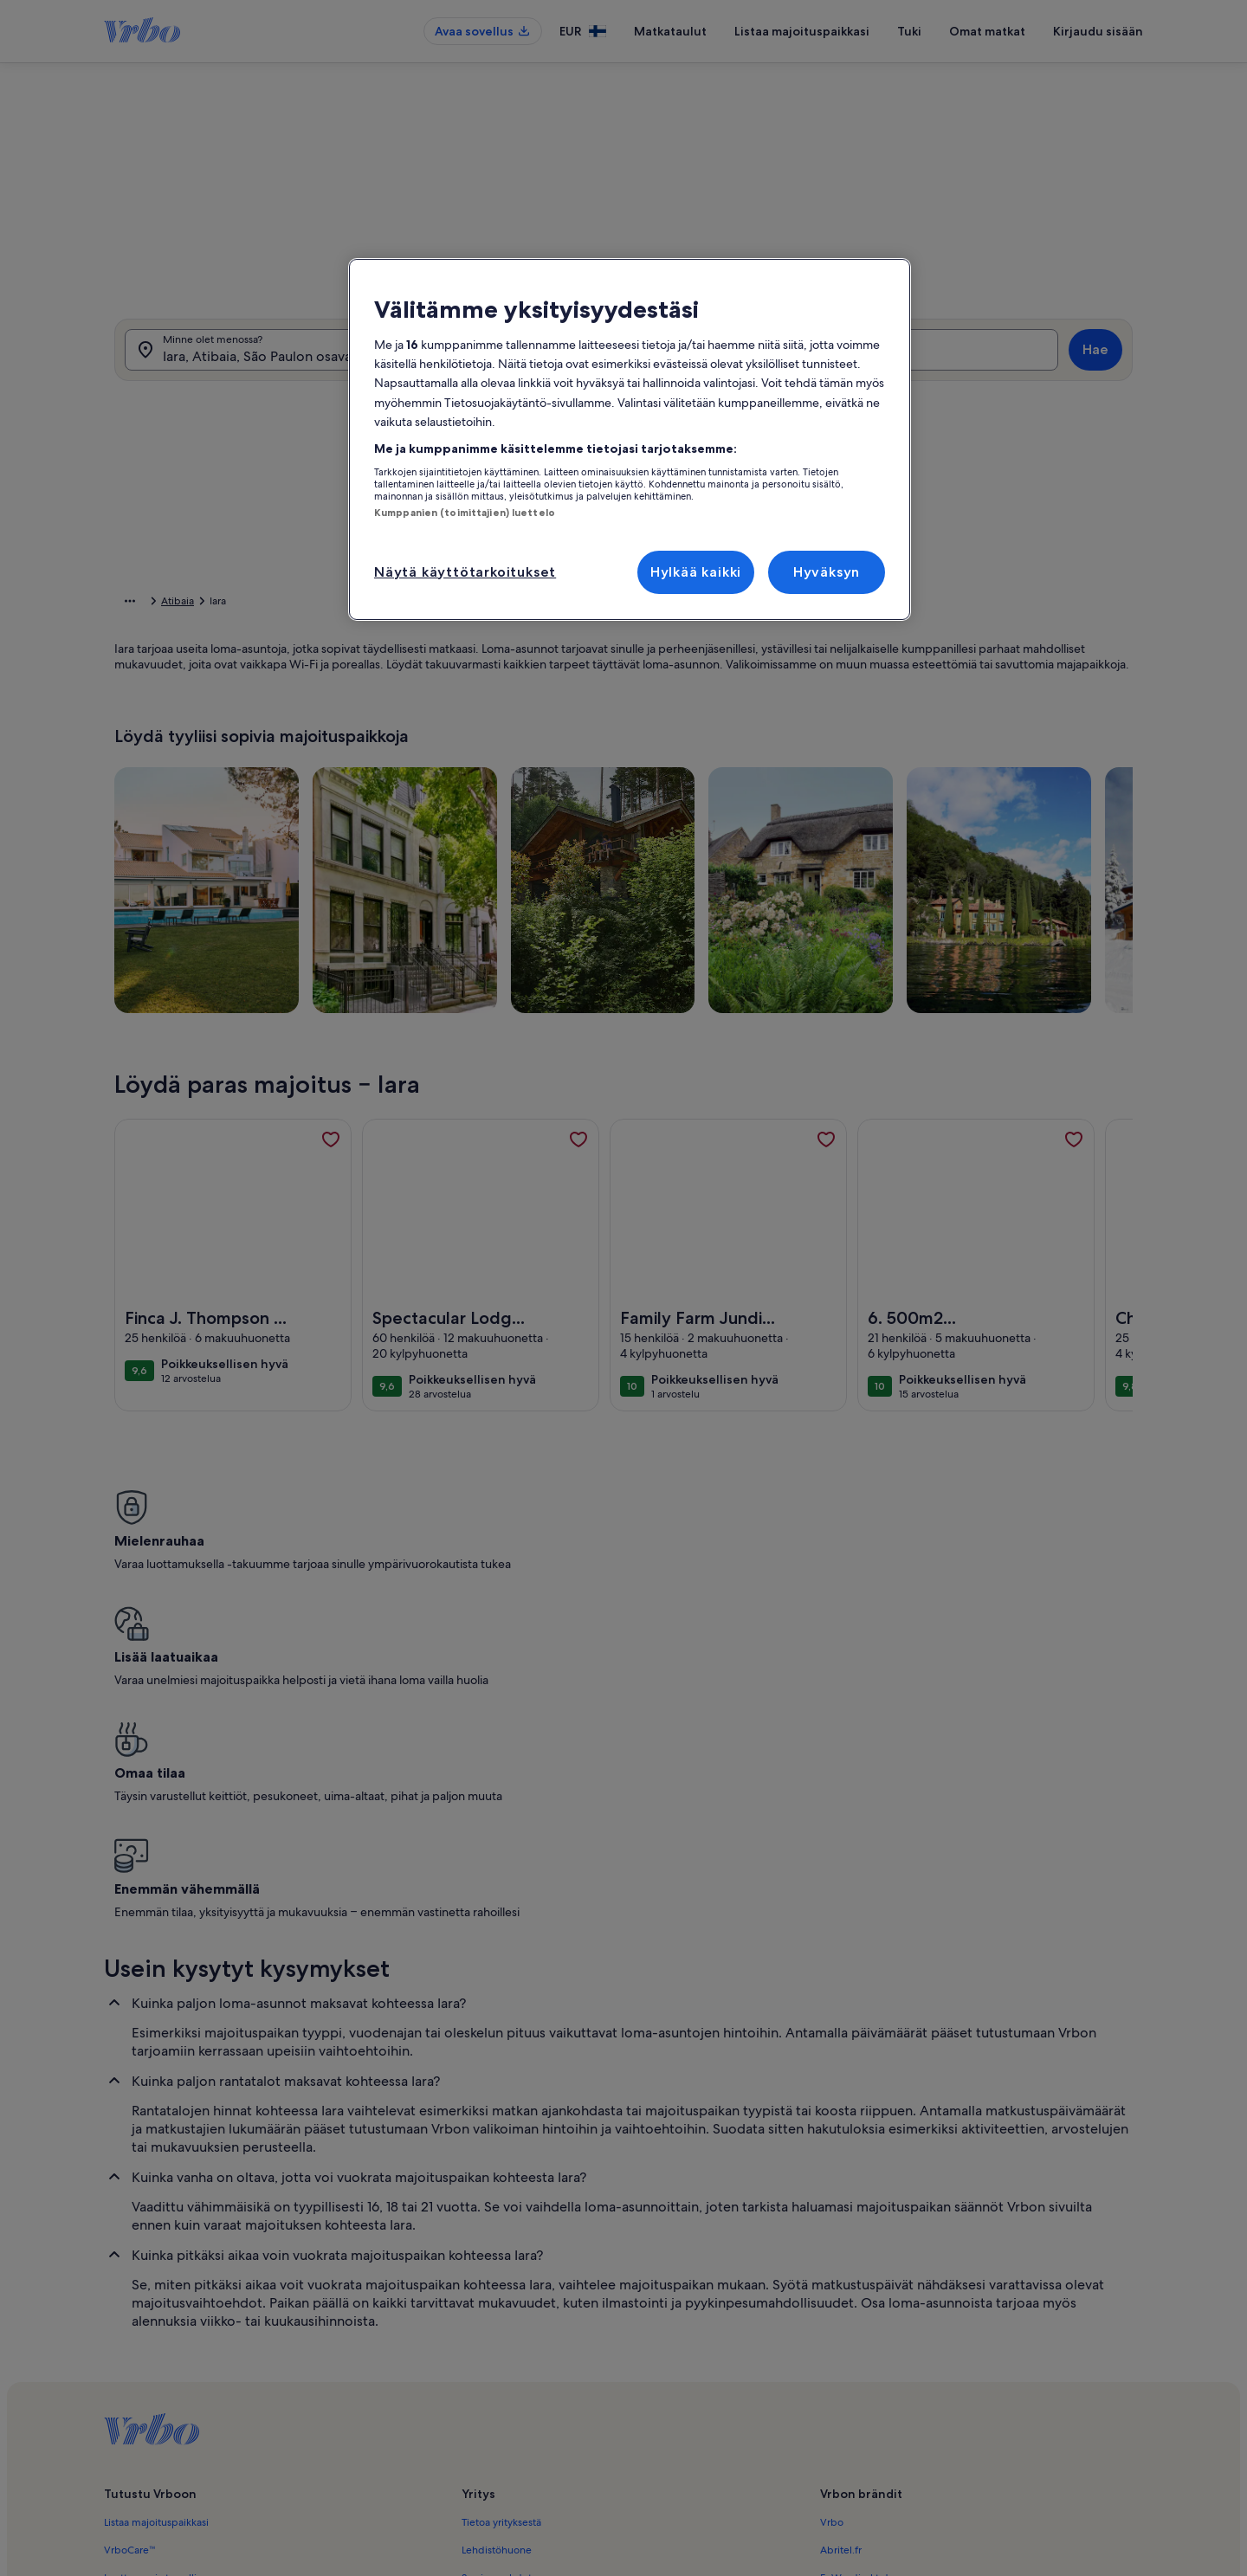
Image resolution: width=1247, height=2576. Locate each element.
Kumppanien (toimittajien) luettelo (464, 513)
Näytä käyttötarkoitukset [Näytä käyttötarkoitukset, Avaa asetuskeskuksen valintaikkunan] (465, 572)
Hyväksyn (826, 572)
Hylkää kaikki (695, 572)
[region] (629, 440)
